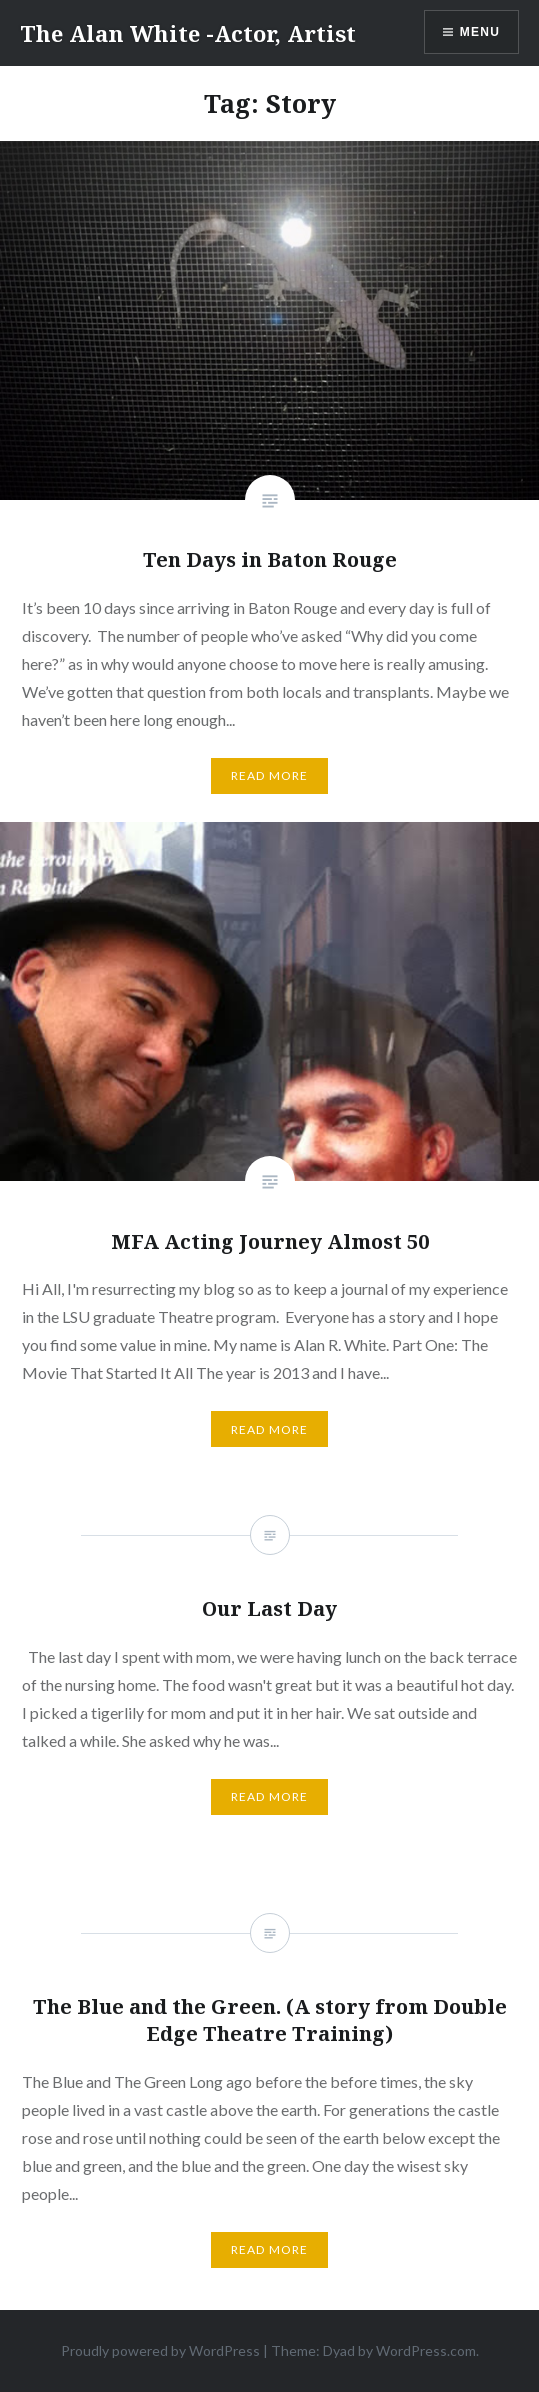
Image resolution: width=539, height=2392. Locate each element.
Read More (270, 775)
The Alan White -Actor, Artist (188, 33)
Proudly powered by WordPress (160, 2350)
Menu (480, 32)
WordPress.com (426, 2350)
